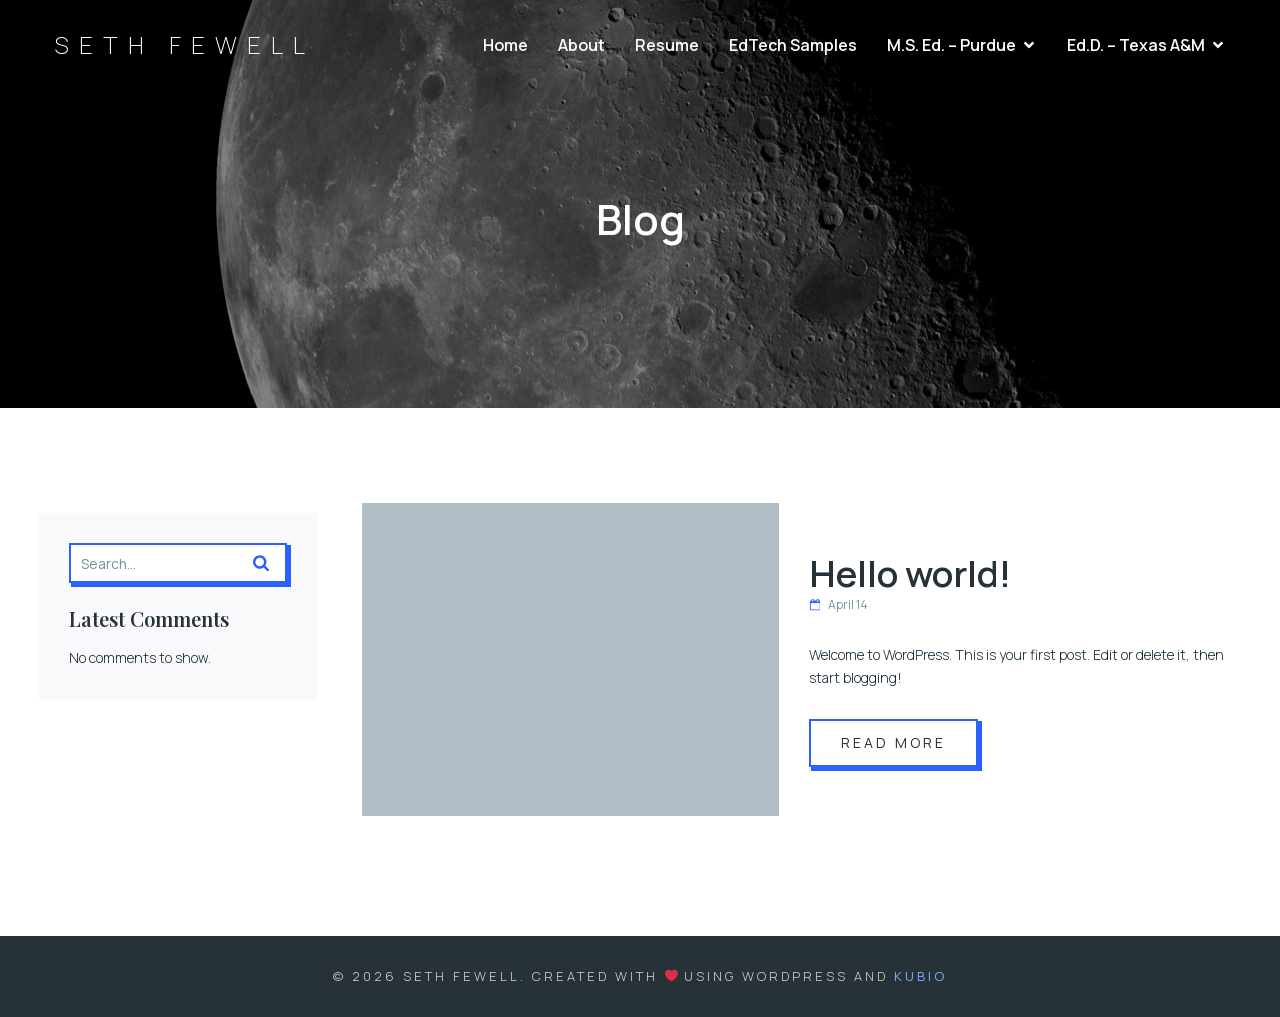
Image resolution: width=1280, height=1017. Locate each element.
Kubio (920, 976)
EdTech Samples (793, 45)
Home (505, 45)
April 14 (838, 604)
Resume (667, 45)
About (581, 45)
